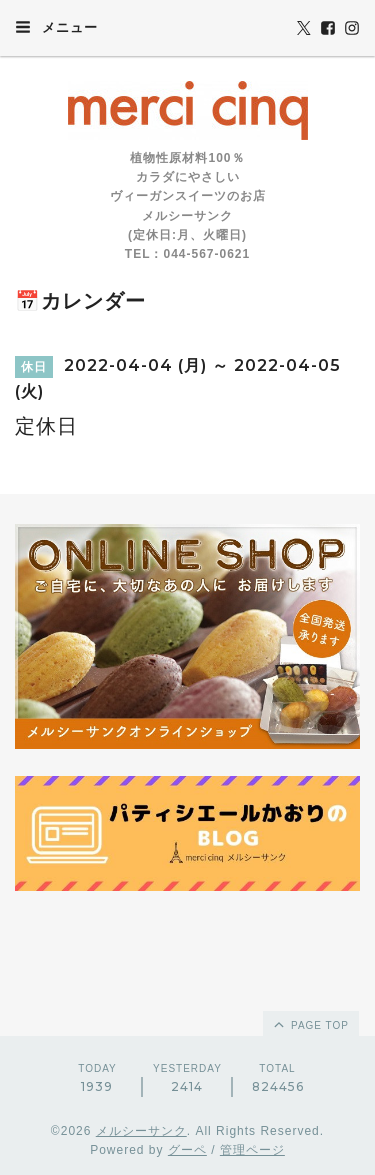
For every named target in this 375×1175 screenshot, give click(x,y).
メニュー (56, 27)
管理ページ (252, 1150)
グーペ (187, 1150)
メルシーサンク (141, 1131)
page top (310, 1024)
